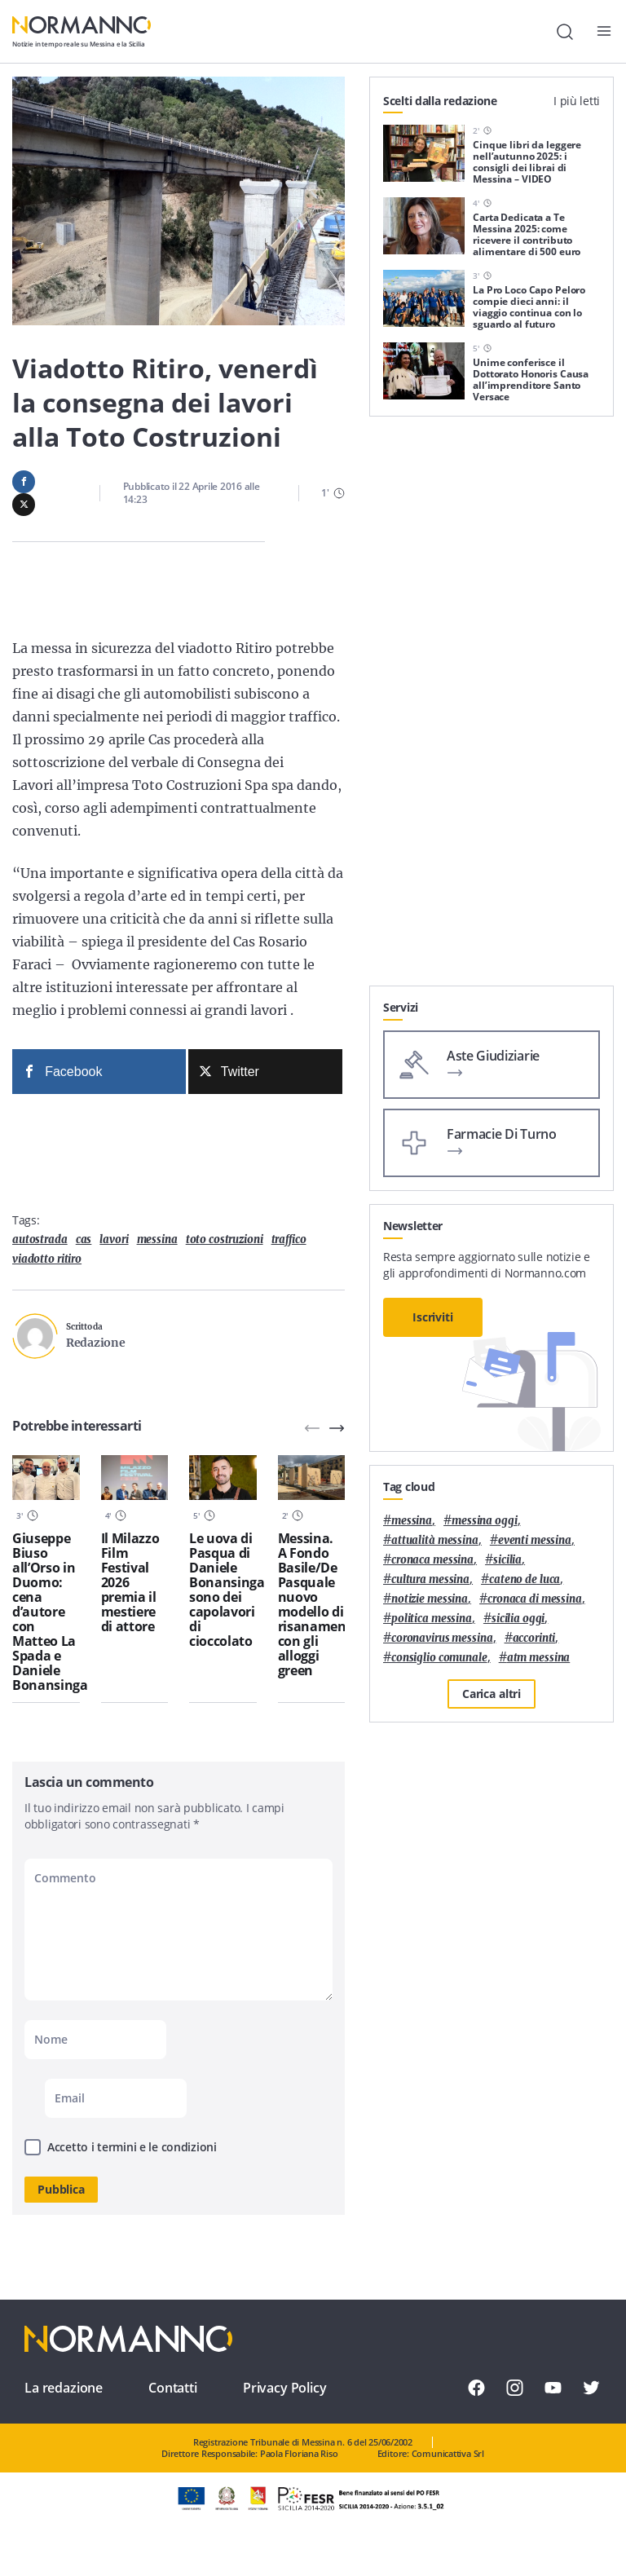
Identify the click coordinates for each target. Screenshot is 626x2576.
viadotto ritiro (47, 1259)
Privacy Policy (285, 2388)
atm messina (539, 1658)
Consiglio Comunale (439, 1658)
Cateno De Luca (524, 1579)
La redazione (63, 2388)
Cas (84, 1239)
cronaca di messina (534, 1599)
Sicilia (507, 1560)
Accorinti (534, 1638)
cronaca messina (432, 1560)
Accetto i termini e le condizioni (132, 2147)
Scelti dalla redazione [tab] (440, 100)
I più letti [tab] (576, 100)
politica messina (431, 1618)
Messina (157, 1239)
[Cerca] (565, 32)
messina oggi (484, 1521)
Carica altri (491, 1693)
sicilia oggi (518, 1618)
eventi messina (534, 1540)
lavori (113, 1239)
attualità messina (434, 1540)
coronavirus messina (442, 1638)
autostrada (40, 1239)
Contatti (172, 2388)
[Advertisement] (491, 884)
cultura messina (430, 1579)
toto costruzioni (224, 1239)
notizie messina (429, 1599)
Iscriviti (432, 1317)
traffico (288, 1239)
